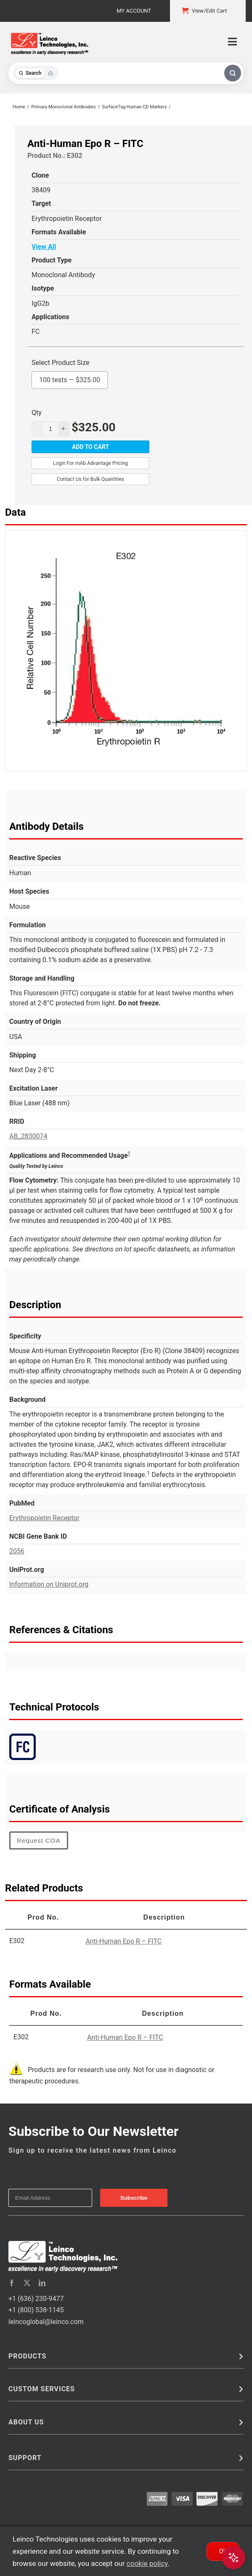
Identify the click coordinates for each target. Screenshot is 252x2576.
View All (44, 247)
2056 (16, 1551)
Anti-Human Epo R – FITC (123, 1941)
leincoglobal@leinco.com (46, 2322)
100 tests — (69, 377)
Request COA (39, 1840)
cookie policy (147, 2563)
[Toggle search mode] (35, 73)
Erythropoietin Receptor (44, 1518)
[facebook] (11, 2283)
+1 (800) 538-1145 (36, 2310)
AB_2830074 (28, 1136)
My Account (134, 11)
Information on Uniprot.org (48, 1584)
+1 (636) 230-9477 (36, 2299)
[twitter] (27, 2283)
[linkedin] (42, 2283)
